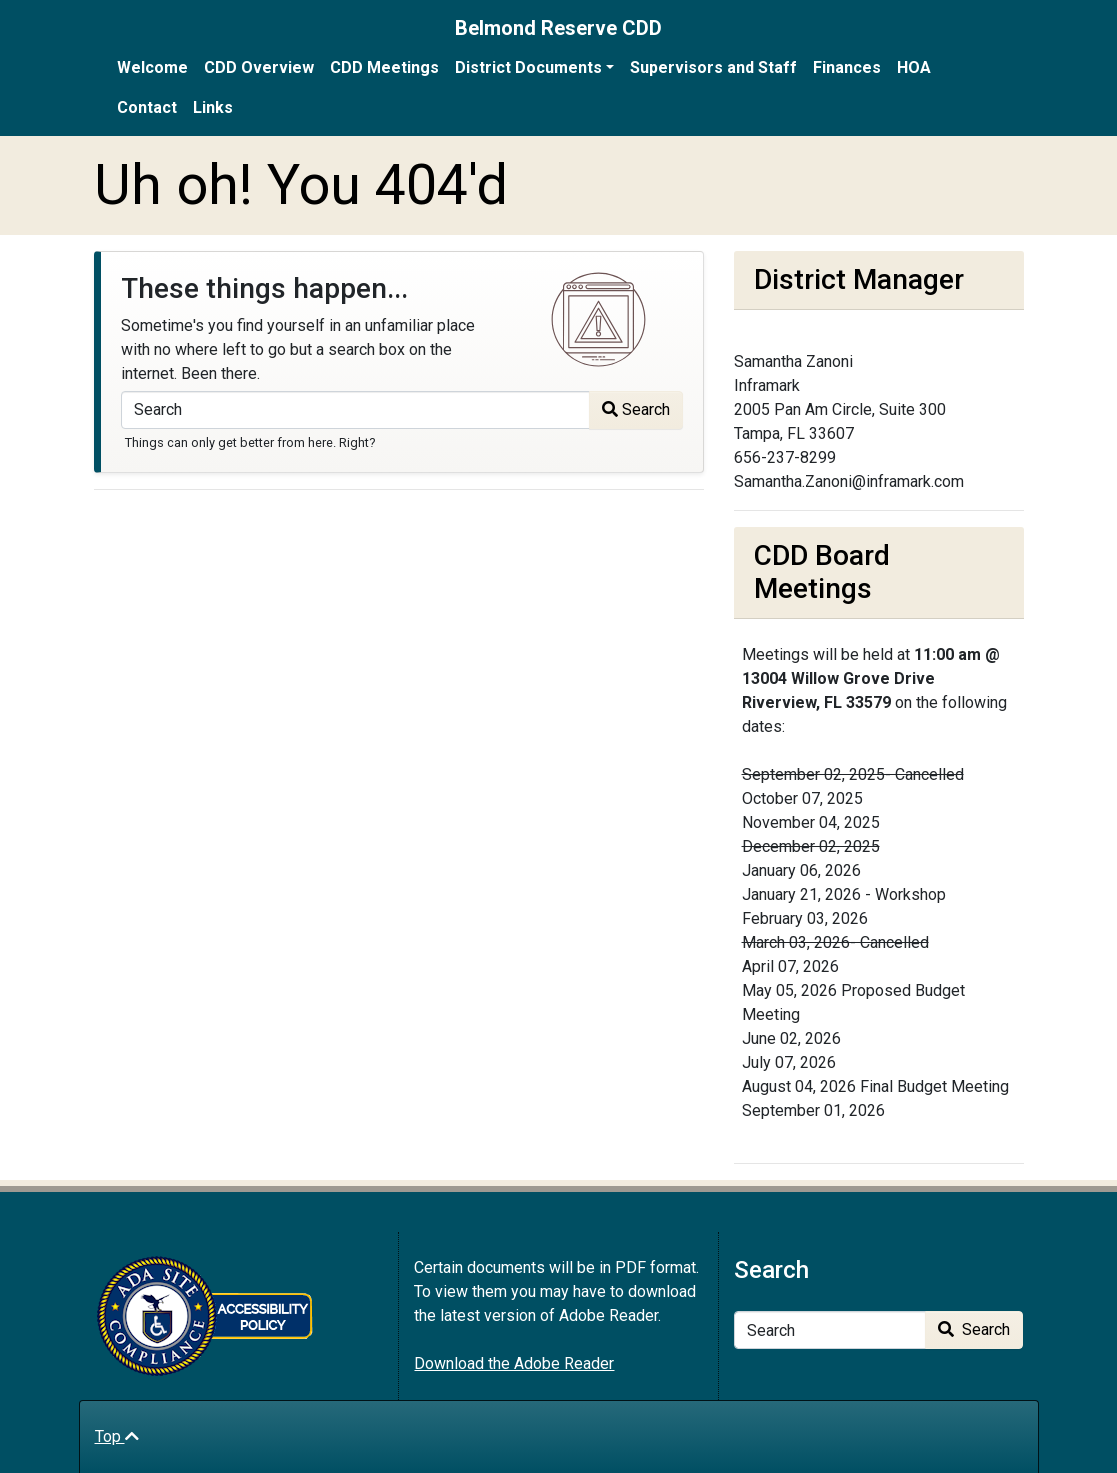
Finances (847, 67)
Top (117, 1436)
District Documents (528, 67)
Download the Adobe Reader (514, 1363)
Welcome (152, 67)
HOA (914, 67)
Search (636, 409)
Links (213, 107)
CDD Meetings (384, 67)
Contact (147, 107)
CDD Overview (259, 67)
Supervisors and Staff (713, 67)
